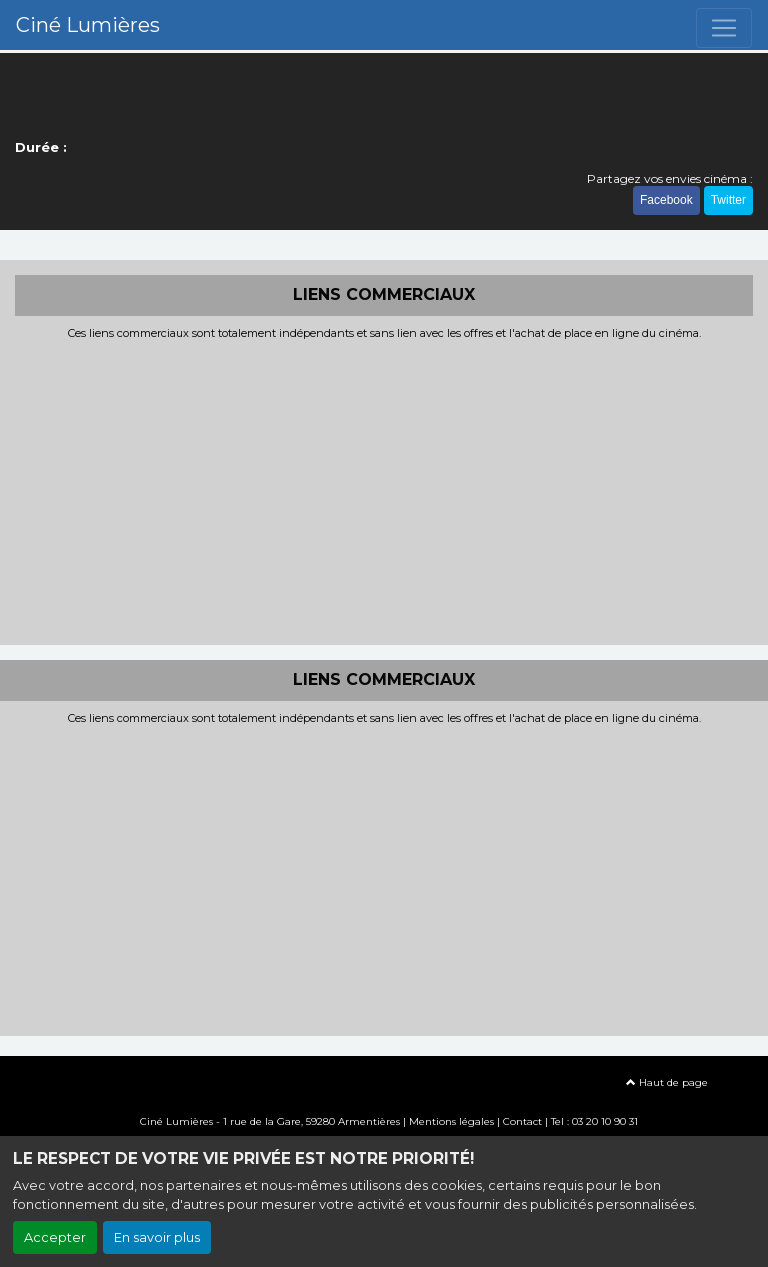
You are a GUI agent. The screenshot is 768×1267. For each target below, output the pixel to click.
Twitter (728, 200)
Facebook (666, 200)
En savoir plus (157, 1237)
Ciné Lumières (88, 25)
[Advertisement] (384, 490)
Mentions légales (451, 1121)
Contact (522, 1121)
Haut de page (667, 1082)
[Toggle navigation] (724, 28)
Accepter (55, 1237)
